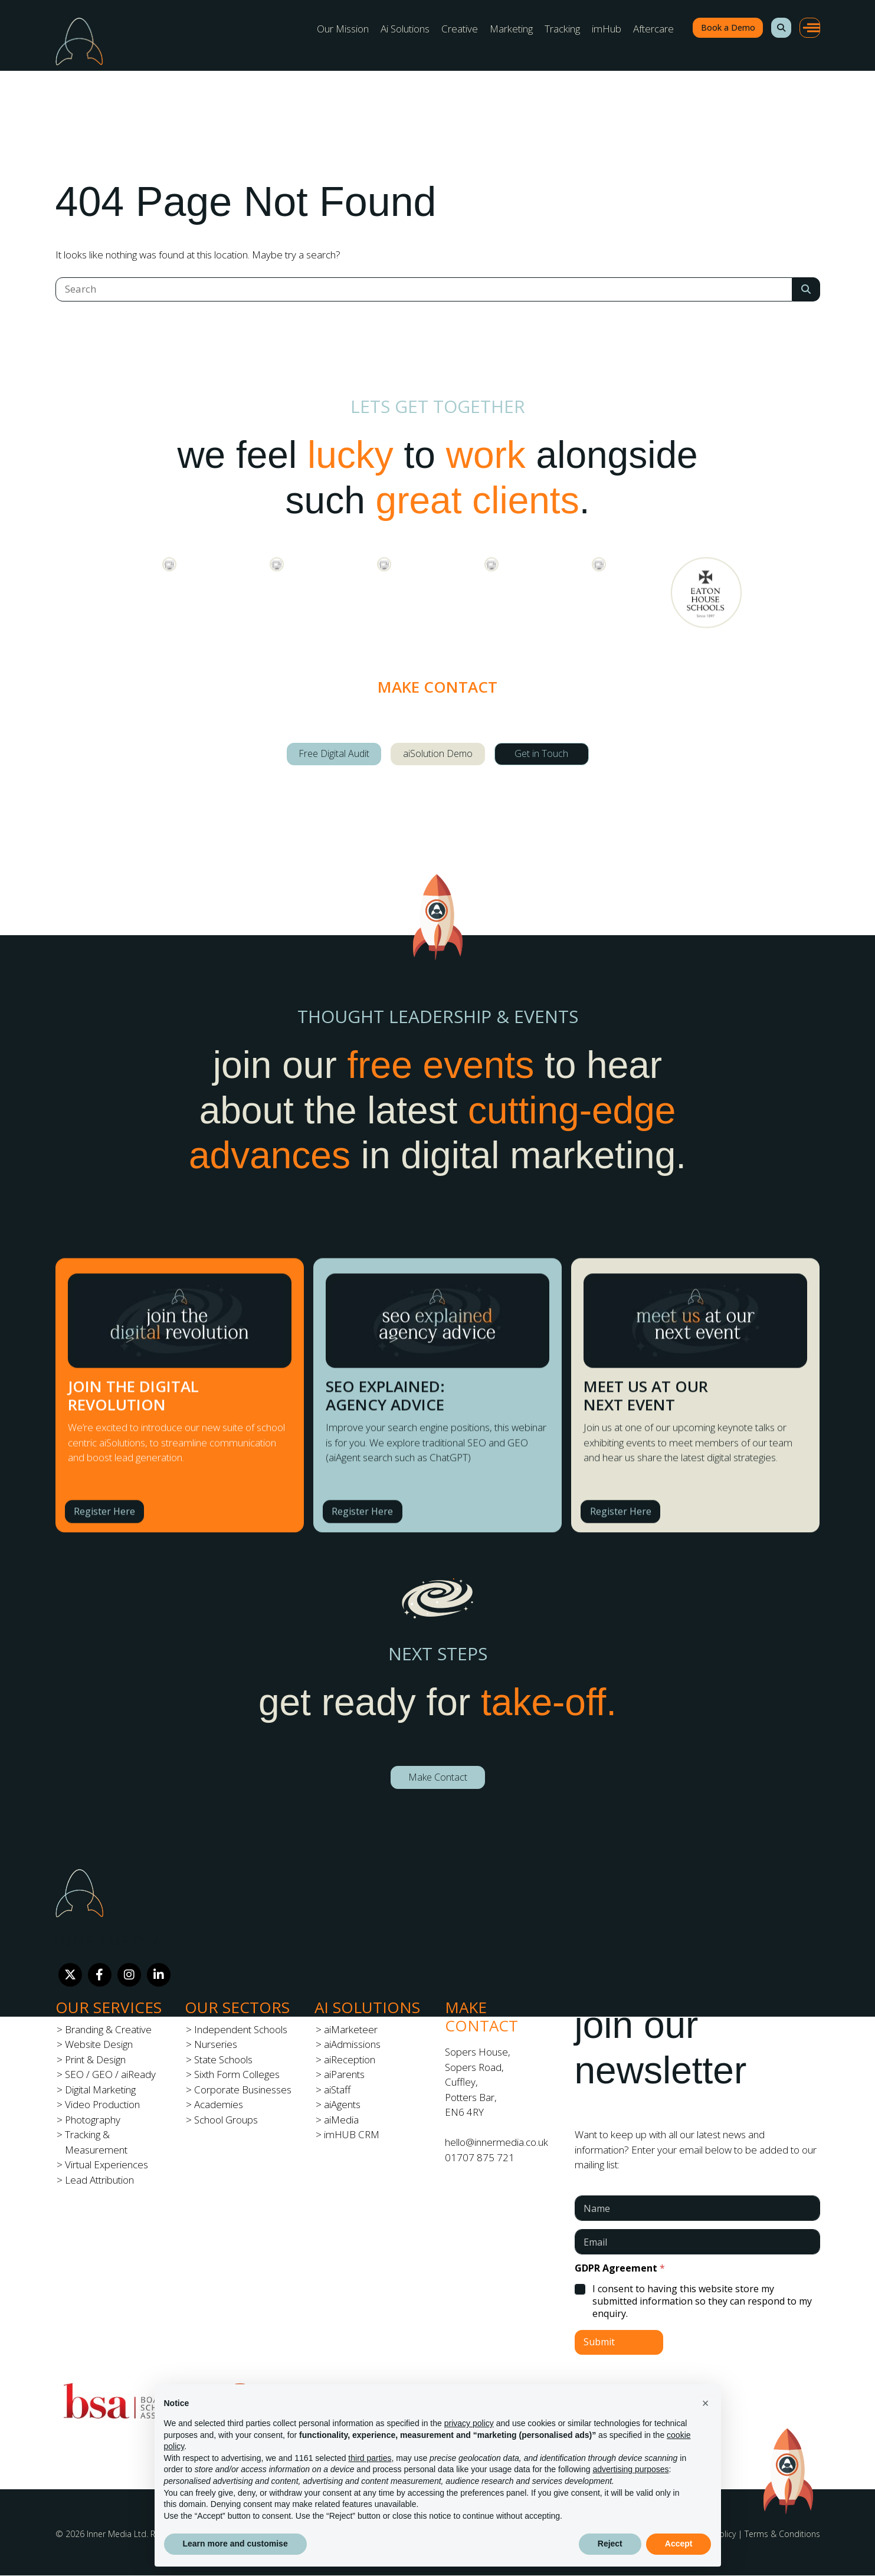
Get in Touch (541, 753)
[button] (781, 28)
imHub (606, 28)
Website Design (99, 2044)
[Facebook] (100, 1975)
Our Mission (343, 28)
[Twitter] (70, 1975)
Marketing (511, 28)
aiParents (344, 2074)
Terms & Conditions (782, 2533)
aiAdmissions (352, 2044)
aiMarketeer (351, 2029)
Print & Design (95, 2059)
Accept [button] (679, 2543)
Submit (599, 2341)
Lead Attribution (99, 2180)
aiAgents (342, 2104)
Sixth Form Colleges (237, 2074)
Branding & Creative (108, 2029)
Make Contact (437, 1777)
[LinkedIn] (159, 1975)
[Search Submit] (806, 289)
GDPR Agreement (620, 2268)
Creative (459, 28)
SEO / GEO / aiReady (110, 2074)
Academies (218, 2104)
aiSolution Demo (438, 753)
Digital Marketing (100, 2089)
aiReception (349, 2059)
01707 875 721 (479, 2157)
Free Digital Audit (334, 753)
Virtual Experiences (106, 2164)
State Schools (223, 2059)
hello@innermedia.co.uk (496, 2142)
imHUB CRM (351, 2134)
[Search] (423, 289)
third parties (369, 2458)
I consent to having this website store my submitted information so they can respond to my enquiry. (702, 2301)
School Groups (226, 2119)
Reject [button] (610, 2543)
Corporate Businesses (242, 2089)
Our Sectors (237, 2007)
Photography (92, 2119)
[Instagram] (129, 1975)
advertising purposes (630, 2469)
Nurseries (215, 2044)
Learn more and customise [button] (235, 2543)
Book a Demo (728, 27)
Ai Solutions (405, 28)
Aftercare (653, 28)
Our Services (108, 2007)
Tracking (562, 28)
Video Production (102, 2104)
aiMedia (341, 2119)
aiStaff (337, 2089)
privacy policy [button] (469, 2423)
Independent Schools (240, 2029)
